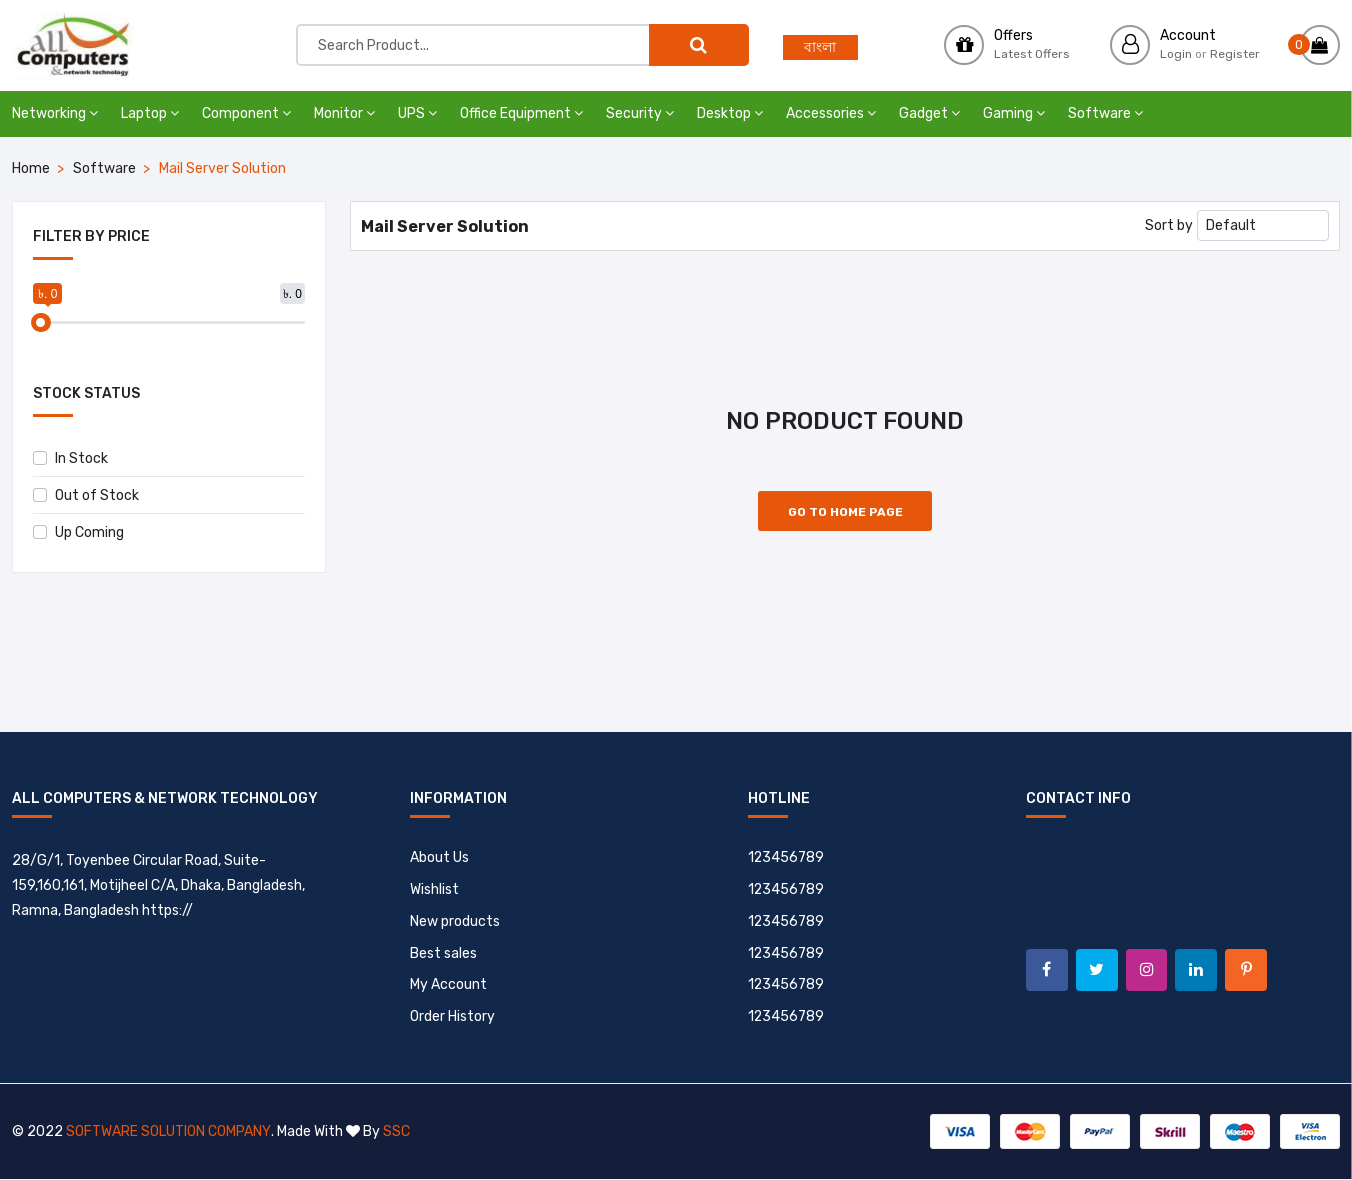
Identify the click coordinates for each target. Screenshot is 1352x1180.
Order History (452, 1017)
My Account (448, 985)
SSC (395, 1132)
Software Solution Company (168, 1132)
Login (1176, 54)
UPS (417, 113)
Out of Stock (86, 495)
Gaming (1014, 113)
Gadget (929, 113)
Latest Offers (1032, 54)
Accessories (831, 113)
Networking (55, 113)
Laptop (150, 113)
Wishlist (434, 889)
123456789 (786, 857)
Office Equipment (521, 113)
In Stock (70, 458)
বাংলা (820, 47)
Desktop (730, 113)
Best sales (443, 953)
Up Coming (78, 532)
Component (246, 113)
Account (1188, 35)
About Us (439, 857)
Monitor (344, 113)
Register (1235, 54)
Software (1105, 113)
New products (455, 921)
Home (31, 168)
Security (640, 113)
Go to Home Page (845, 512)
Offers (1013, 35)
